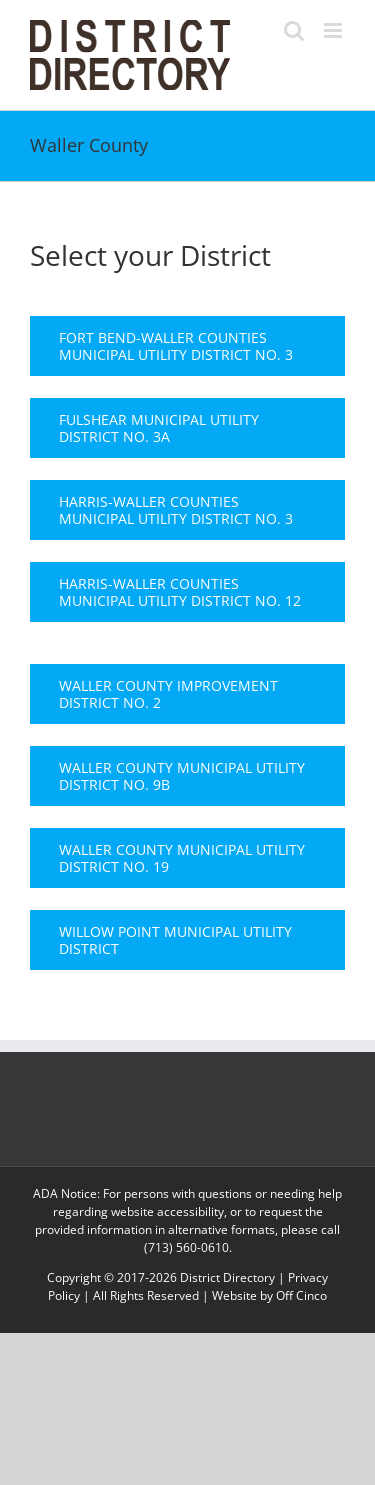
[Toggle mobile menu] (334, 30)
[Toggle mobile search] (294, 30)
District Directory (227, 1277)
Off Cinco (301, 1295)
